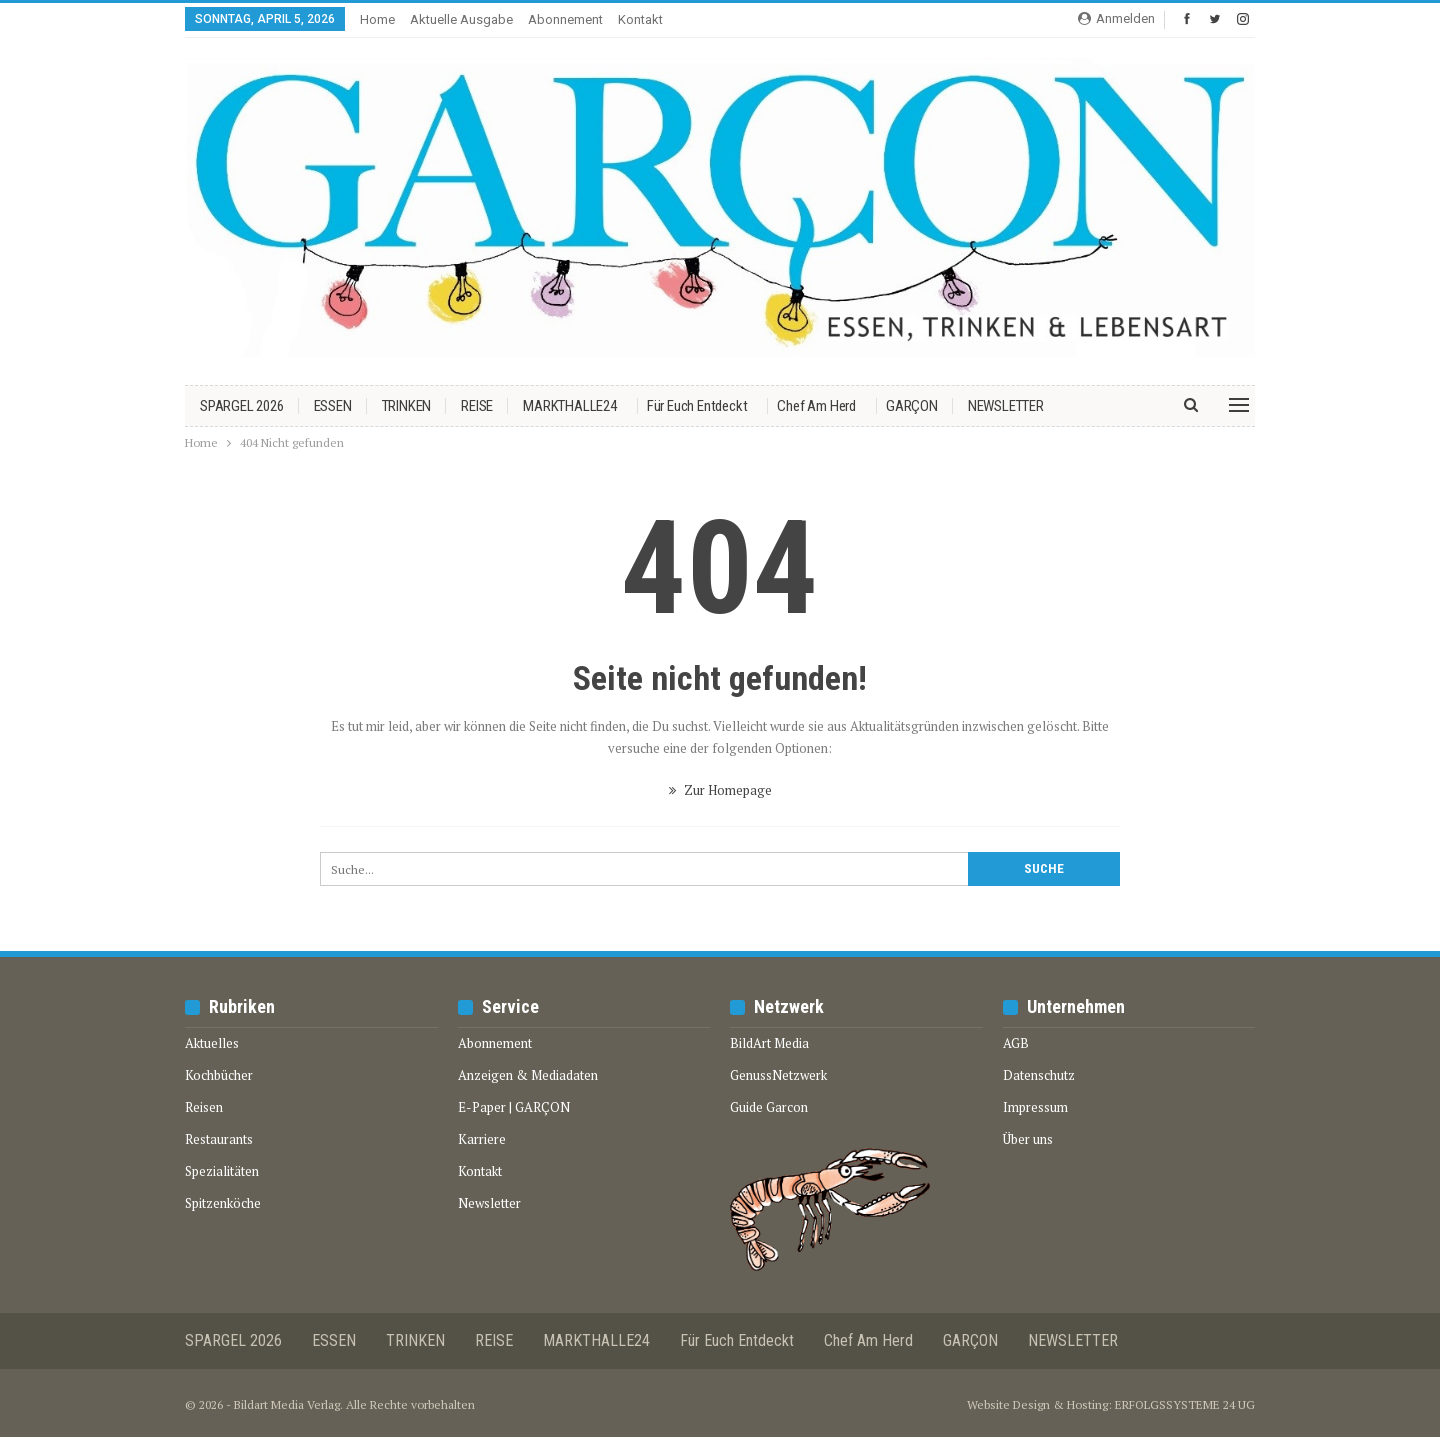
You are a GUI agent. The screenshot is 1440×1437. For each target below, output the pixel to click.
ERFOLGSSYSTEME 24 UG (1185, 1404)
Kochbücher (219, 1075)
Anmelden (1116, 18)
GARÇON (912, 406)
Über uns (1028, 1139)
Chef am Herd (816, 406)
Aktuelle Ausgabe (461, 19)
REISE (477, 406)
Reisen (204, 1107)
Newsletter (489, 1203)
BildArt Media (769, 1043)
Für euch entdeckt (697, 406)
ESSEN (333, 406)
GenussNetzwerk (778, 1075)
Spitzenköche (223, 1203)
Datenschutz (1039, 1075)
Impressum (1035, 1107)
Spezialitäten (222, 1171)
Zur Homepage (720, 790)
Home (377, 19)
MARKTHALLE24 (570, 406)
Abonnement (565, 19)
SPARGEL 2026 (242, 406)
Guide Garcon (769, 1107)
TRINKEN (407, 406)
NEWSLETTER (1006, 406)
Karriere (482, 1139)
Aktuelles (212, 1043)
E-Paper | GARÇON (514, 1107)
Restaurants (219, 1139)
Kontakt (640, 19)
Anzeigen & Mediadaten (528, 1075)
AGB (1016, 1043)
